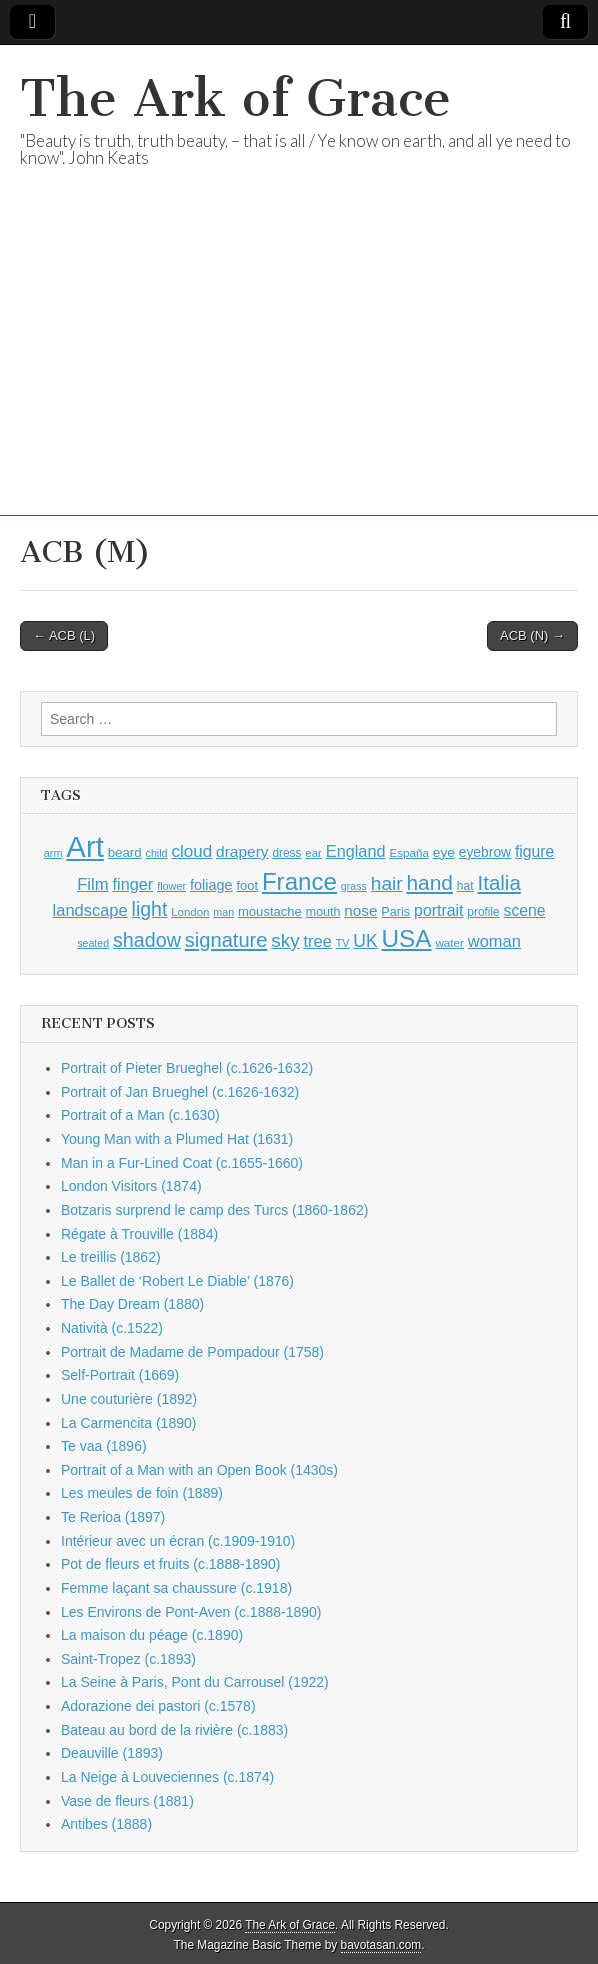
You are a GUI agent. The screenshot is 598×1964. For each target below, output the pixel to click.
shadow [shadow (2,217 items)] (147, 940)
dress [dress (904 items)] (286, 853)
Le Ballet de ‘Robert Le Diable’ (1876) (177, 1281)
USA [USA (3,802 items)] (407, 938)
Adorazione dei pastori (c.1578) (158, 1706)
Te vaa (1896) (104, 1446)
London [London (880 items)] (190, 912)
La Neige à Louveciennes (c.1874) (167, 1777)
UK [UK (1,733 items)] (365, 941)
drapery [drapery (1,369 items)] (242, 851)
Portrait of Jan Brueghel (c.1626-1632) (180, 1092)
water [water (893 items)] (449, 942)
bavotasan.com (381, 1945)
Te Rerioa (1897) (113, 1517)
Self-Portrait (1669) (120, 1375)
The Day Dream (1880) (132, 1304)
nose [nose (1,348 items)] (360, 910)
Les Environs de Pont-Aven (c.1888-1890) (191, 1612)
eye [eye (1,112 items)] (444, 852)
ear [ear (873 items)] (313, 853)
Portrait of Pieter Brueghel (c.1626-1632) (187, 1068)
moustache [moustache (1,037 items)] (270, 911)
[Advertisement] (299, 376)
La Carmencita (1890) (128, 1423)
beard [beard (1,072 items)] (125, 852)
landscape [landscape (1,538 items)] (90, 910)
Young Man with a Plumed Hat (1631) (177, 1139)
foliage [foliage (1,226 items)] (211, 885)
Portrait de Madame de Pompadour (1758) (192, 1352)
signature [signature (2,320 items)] (226, 940)
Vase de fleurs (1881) (127, 1801)
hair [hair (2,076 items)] (387, 883)
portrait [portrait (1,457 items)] (438, 910)
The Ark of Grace (235, 98)
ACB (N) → (532, 635)
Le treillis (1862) (111, 1257)
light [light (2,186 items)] (150, 909)
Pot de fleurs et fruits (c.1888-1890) (170, 1564)
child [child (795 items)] (157, 853)
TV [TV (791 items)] (343, 943)
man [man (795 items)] (223, 912)
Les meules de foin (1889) (142, 1493)
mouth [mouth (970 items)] (323, 912)
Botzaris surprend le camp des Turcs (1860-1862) (214, 1210)
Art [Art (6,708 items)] (84, 846)
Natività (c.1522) (112, 1328)
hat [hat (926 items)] (465, 886)
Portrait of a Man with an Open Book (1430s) (199, 1470)
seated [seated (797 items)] (93, 943)
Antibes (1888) (106, 1824)
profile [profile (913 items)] (483, 912)
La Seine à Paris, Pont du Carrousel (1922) (195, 1682)
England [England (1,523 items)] (356, 851)
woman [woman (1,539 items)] (494, 941)
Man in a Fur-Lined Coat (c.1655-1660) (182, 1163)
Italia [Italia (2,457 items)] (499, 882)
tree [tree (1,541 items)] (318, 941)
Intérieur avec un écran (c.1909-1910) (178, 1541)
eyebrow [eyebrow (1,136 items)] (485, 852)
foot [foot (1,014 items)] (247, 885)
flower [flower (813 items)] (171, 886)
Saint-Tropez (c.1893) (128, 1659)
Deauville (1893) (112, 1753)
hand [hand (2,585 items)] (429, 882)
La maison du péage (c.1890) (152, 1635)
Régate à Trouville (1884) (139, 1234)
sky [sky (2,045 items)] (285, 940)
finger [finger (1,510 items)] (133, 884)
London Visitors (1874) (131, 1186)
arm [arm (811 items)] (53, 853)
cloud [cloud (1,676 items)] (191, 851)
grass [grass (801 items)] (354, 886)
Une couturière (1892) (129, 1399)
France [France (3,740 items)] (299, 881)
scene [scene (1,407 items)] (525, 910)
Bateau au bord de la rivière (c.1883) (174, 1730)
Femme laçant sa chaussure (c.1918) (176, 1588)
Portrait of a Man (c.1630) (140, 1115)
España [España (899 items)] (409, 852)
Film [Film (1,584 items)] (92, 884)
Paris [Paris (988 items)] (395, 912)
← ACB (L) (64, 635)
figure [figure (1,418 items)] (534, 851)
